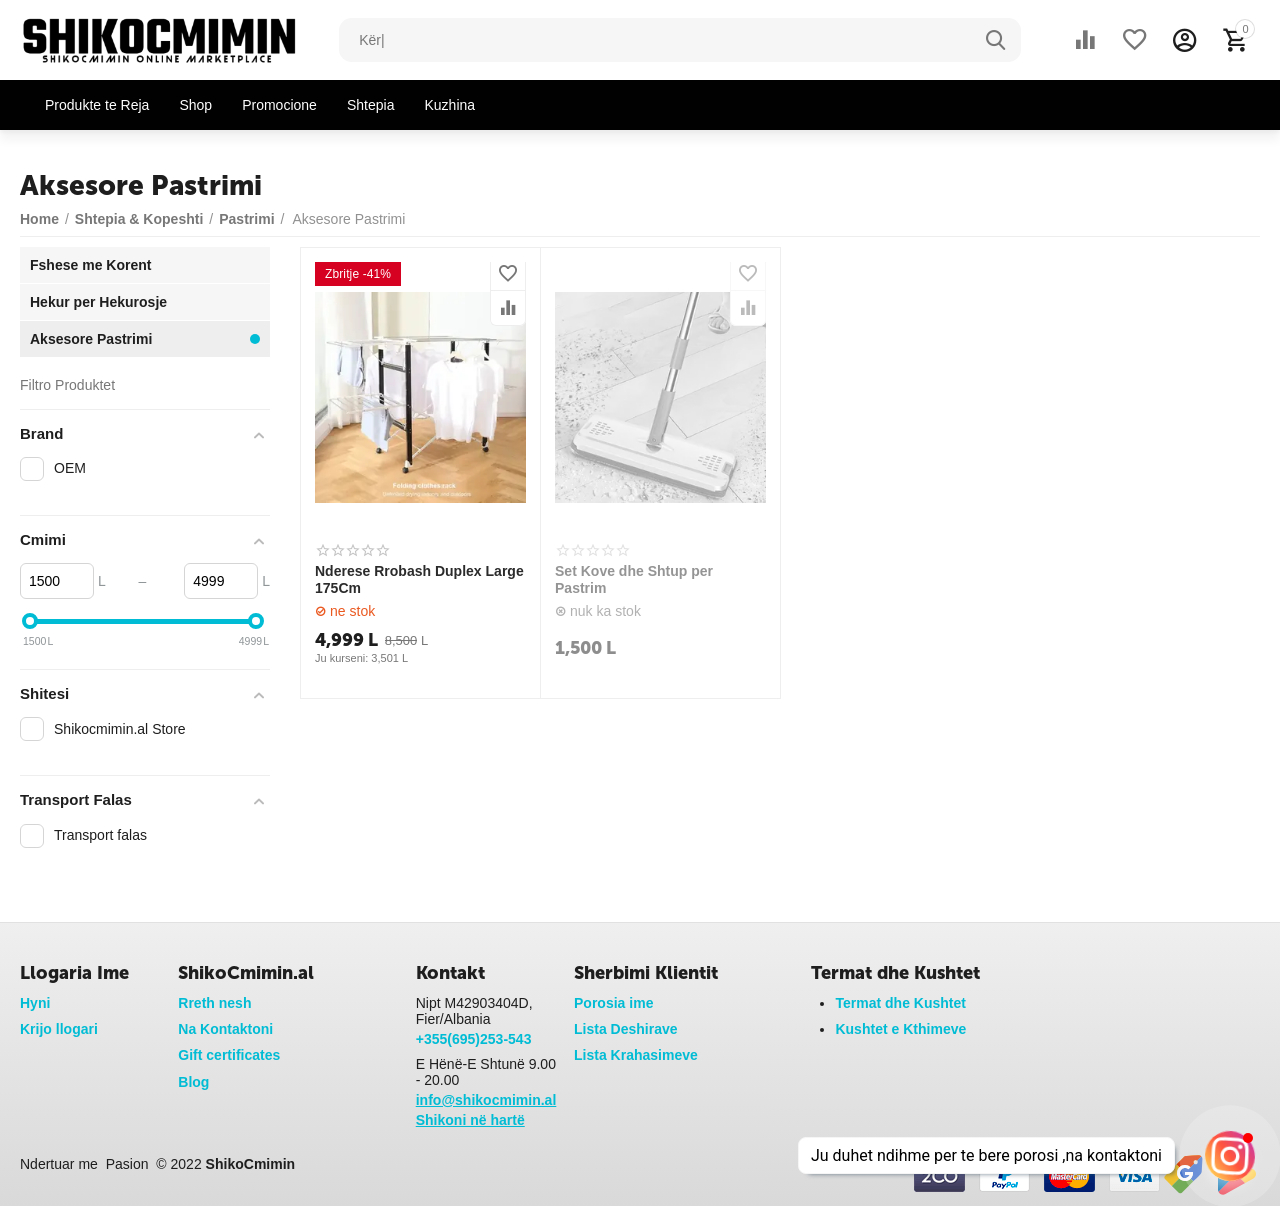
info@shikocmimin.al (486, 1100)
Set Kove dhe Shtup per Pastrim (634, 579)
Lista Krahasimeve (636, 1055)
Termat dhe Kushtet (900, 1003)
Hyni (35, 1003)
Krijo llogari (59, 1029)
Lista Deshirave (626, 1029)
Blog (193, 1082)
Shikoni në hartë (470, 1120)
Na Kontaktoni (225, 1029)
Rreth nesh (214, 1003)
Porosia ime (613, 1003)
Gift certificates (229, 1055)
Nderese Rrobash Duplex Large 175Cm (419, 579)
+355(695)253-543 (474, 1039)
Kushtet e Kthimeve (900, 1029)
